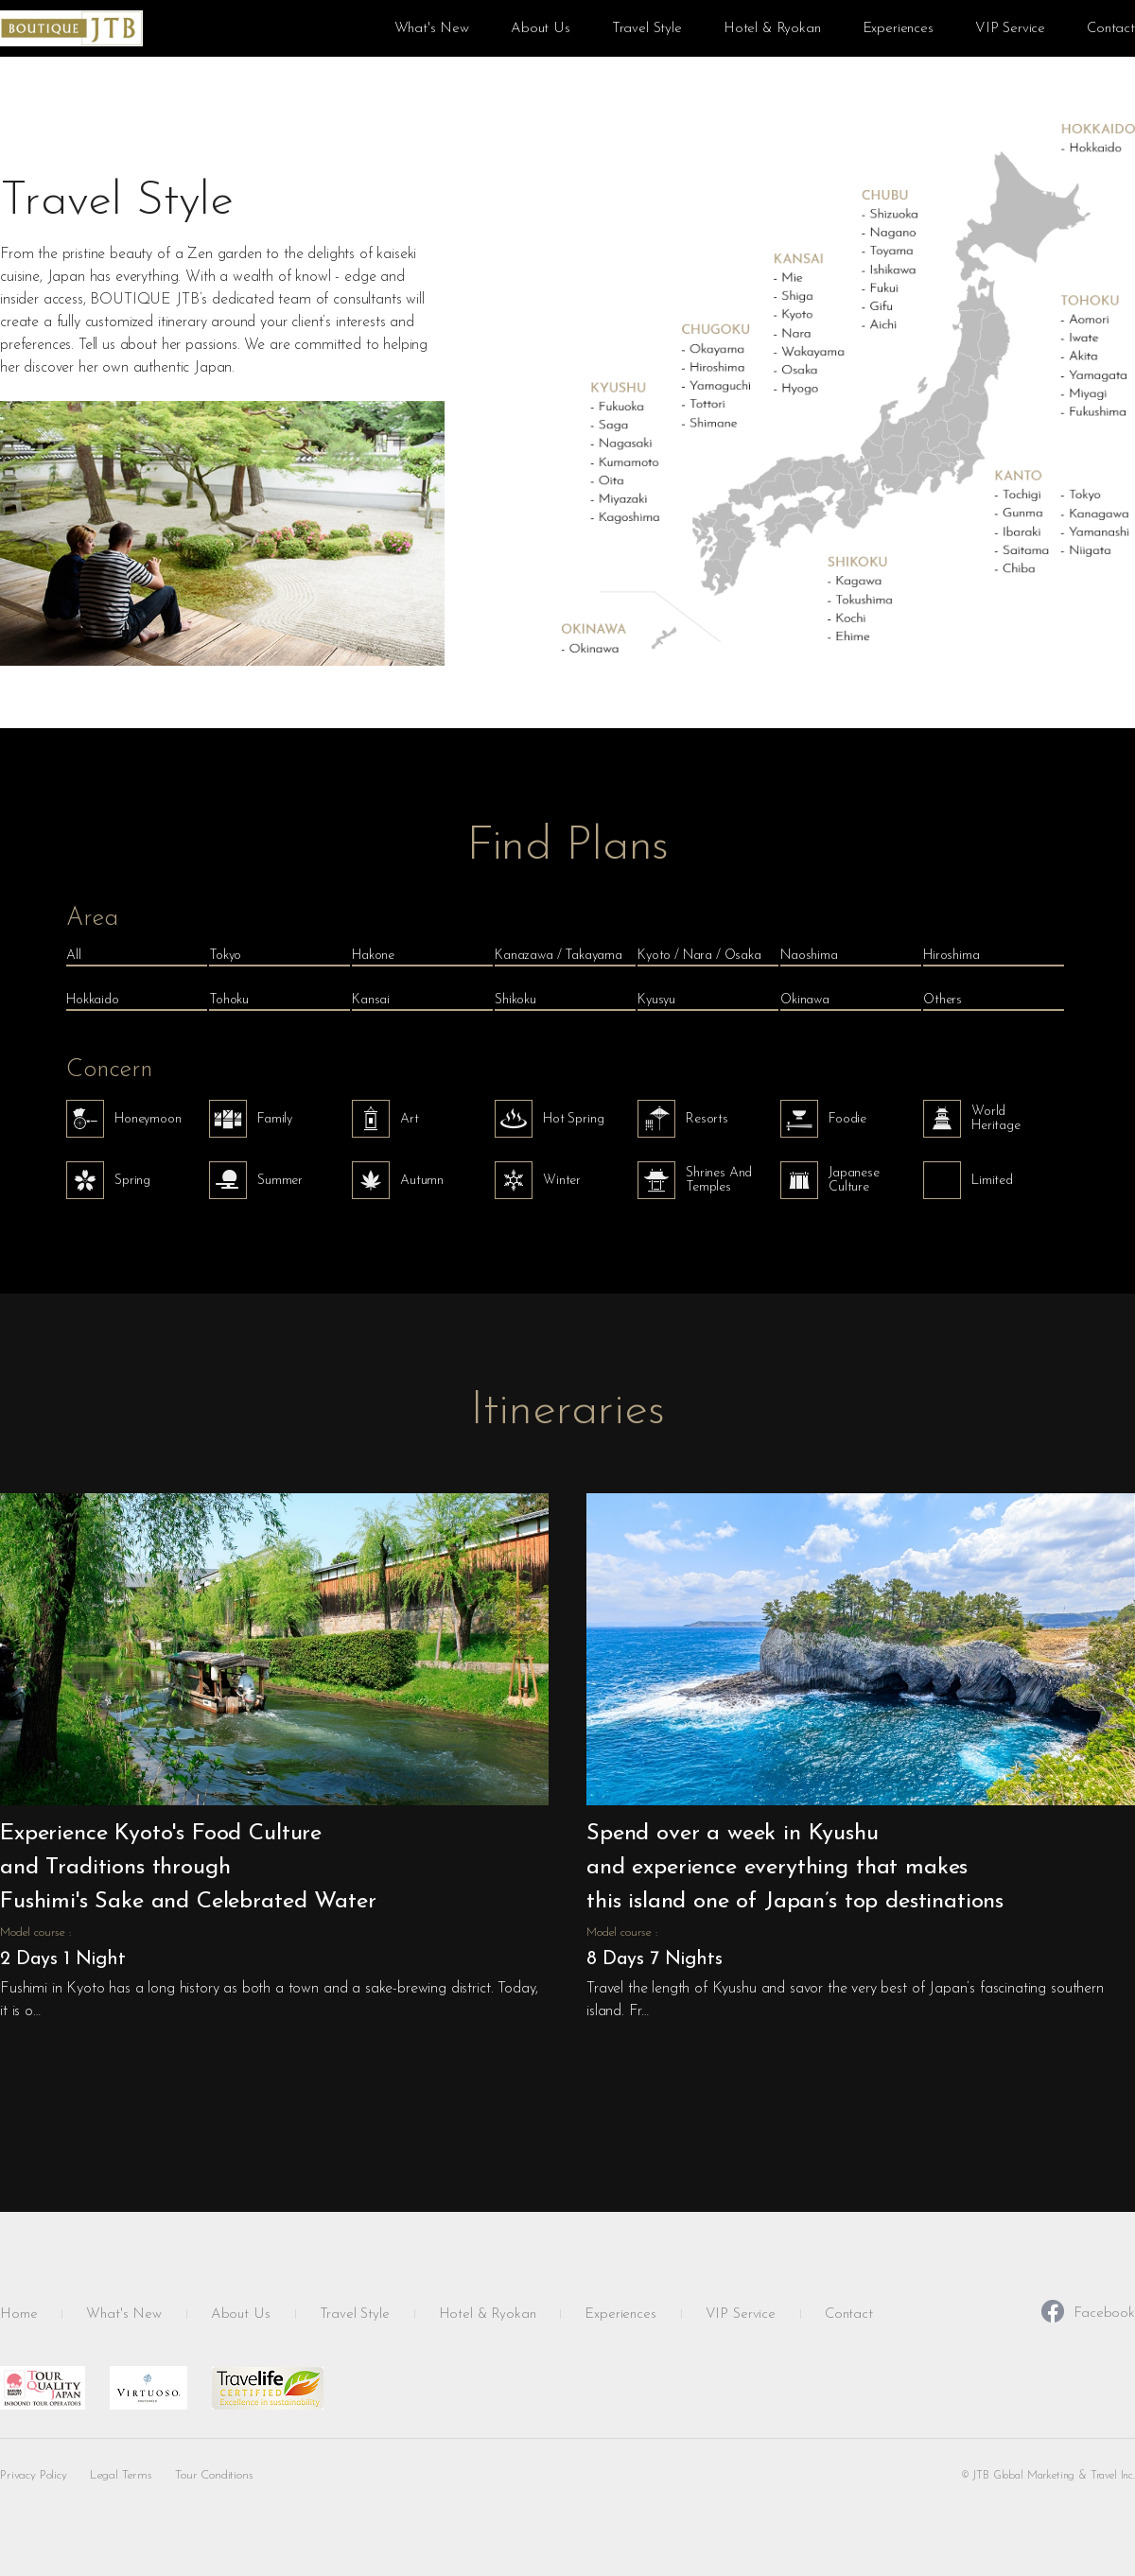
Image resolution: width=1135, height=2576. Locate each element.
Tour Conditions (214, 2475)
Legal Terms (121, 2475)
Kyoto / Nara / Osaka (699, 956)
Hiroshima (951, 956)
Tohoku (229, 1000)
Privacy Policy (33, 2475)
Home (18, 2314)
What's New (431, 29)
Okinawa (804, 1000)
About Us (540, 29)
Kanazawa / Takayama (558, 956)
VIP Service (1010, 29)
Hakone (373, 956)
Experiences (898, 29)
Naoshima (809, 956)
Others (942, 1000)
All (73, 956)
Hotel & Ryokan (772, 29)
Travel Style (647, 29)
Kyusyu (656, 1000)
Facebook (1088, 2313)
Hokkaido (92, 1000)
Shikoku (515, 1000)
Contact (1111, 29)
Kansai (371, 1000)
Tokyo (225, 956)
